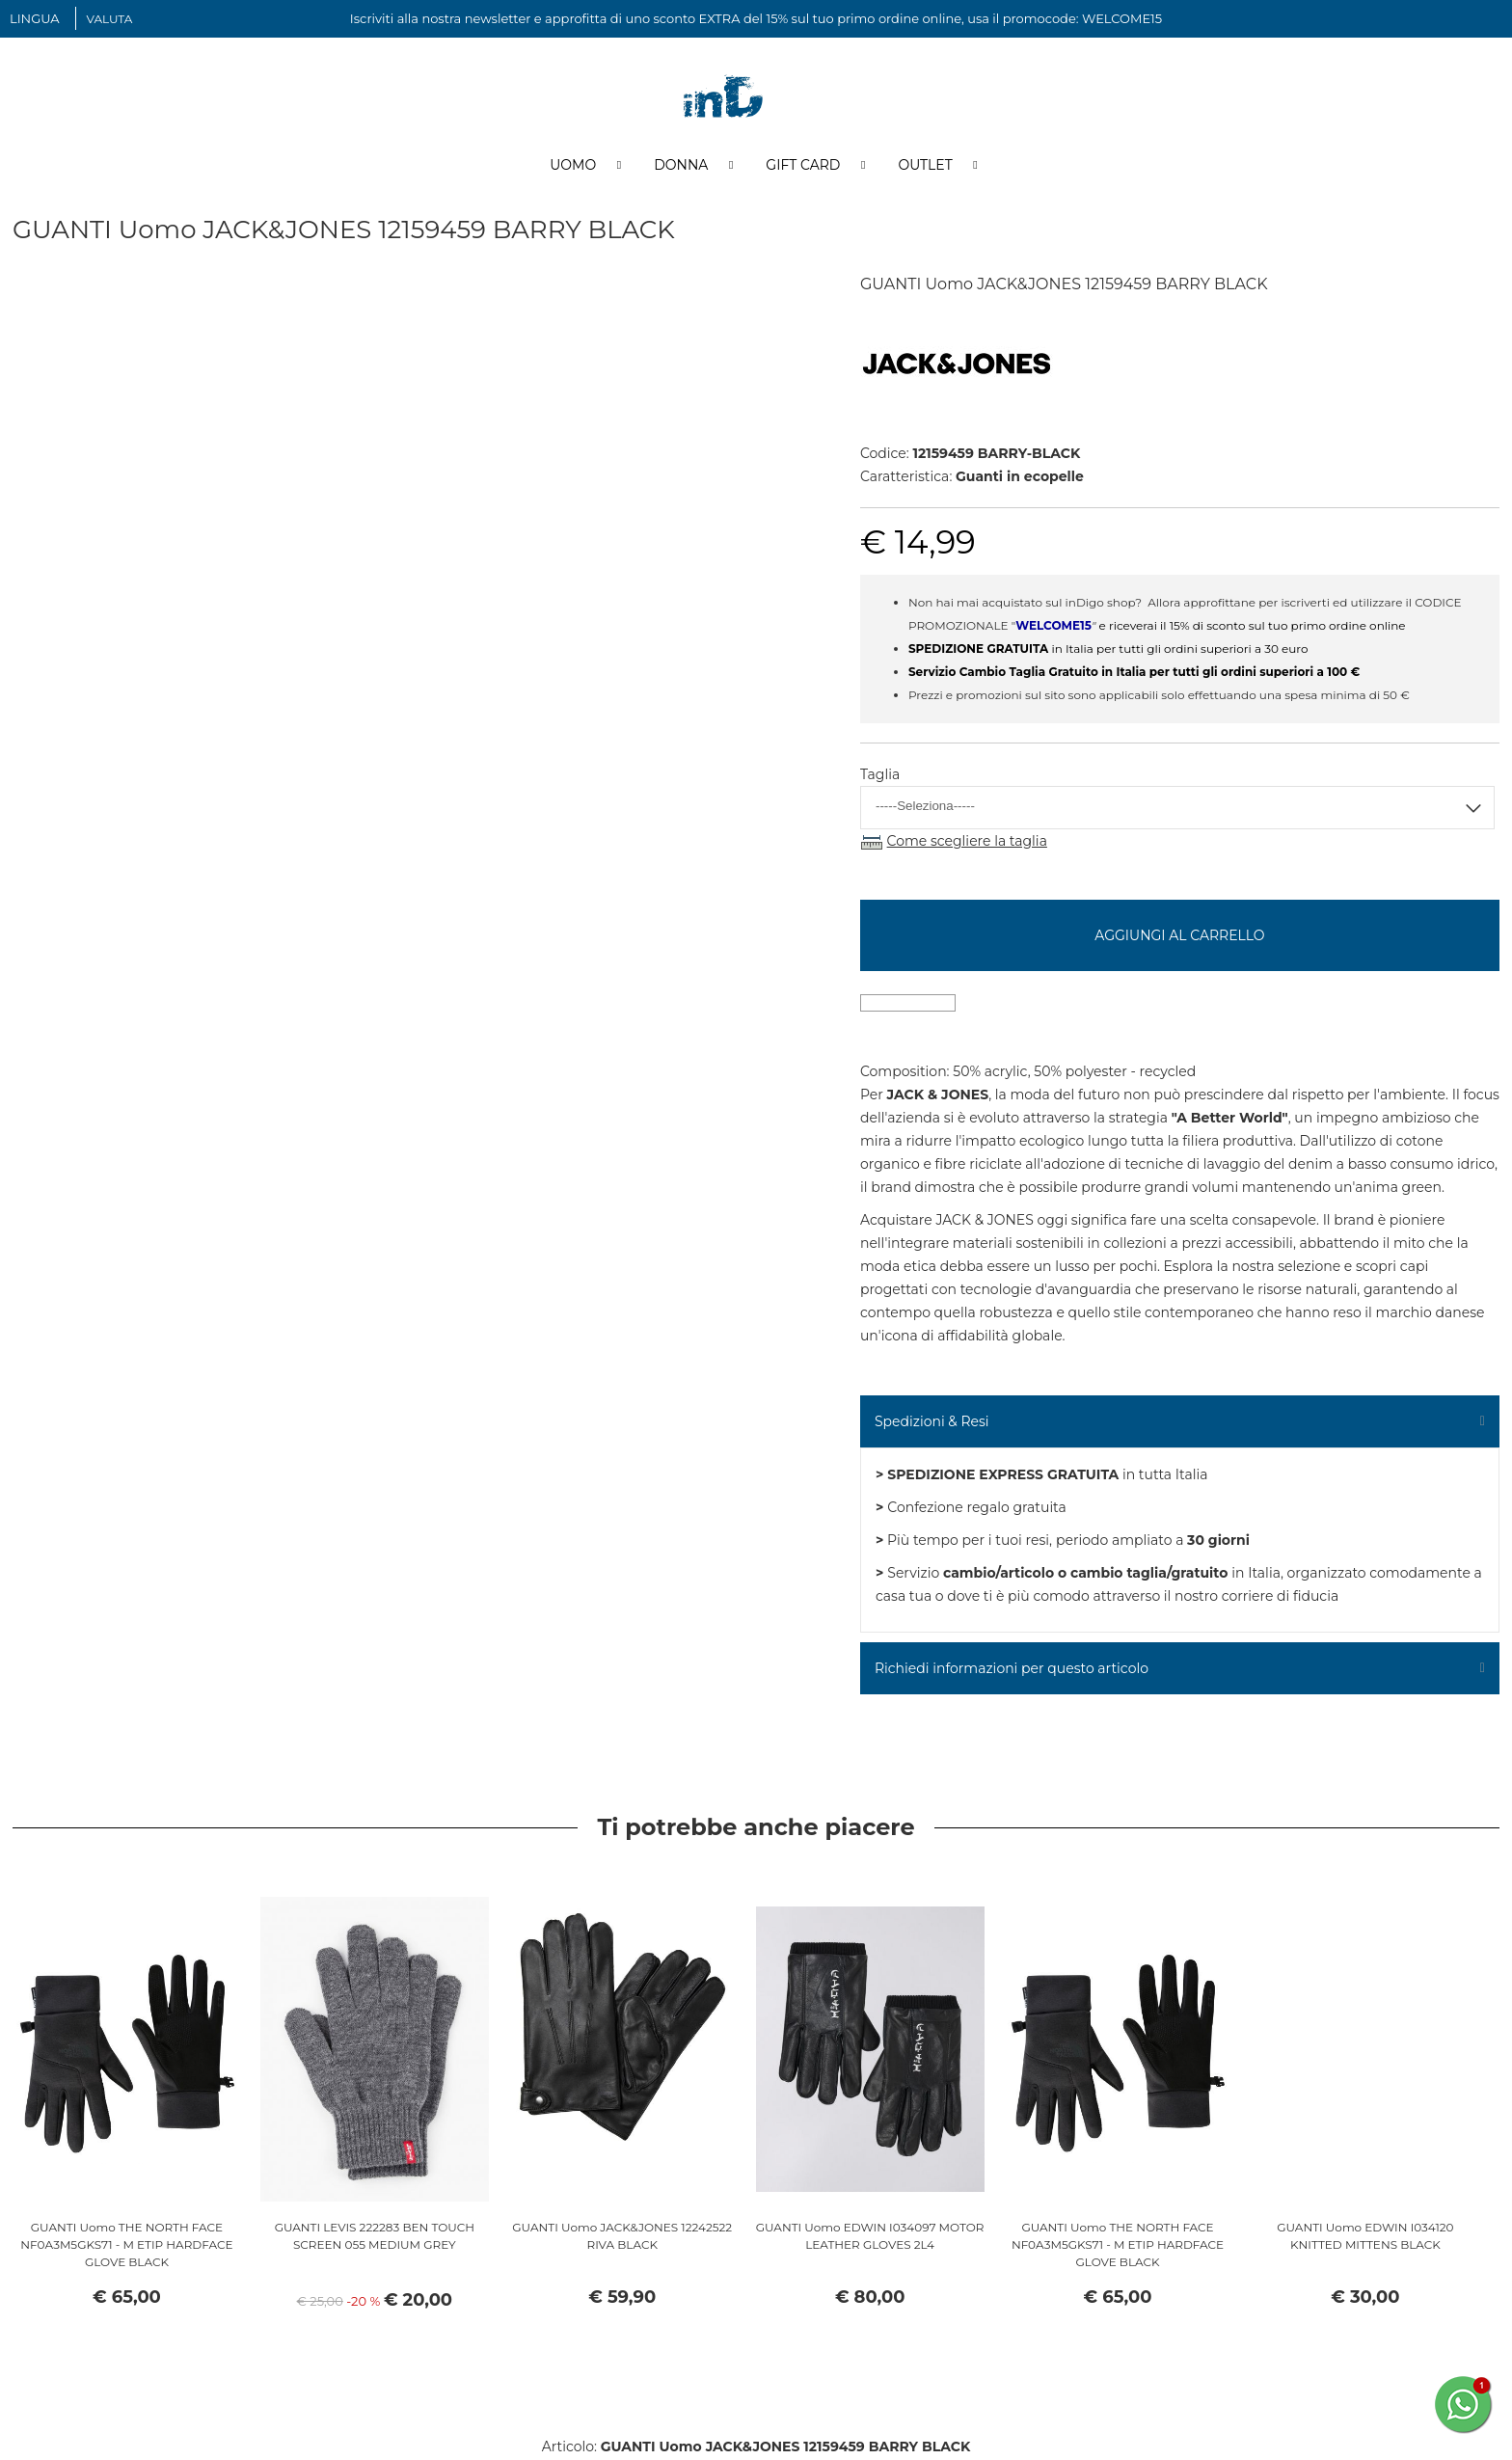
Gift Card (803, 167)
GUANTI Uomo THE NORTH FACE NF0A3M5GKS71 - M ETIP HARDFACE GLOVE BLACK (126, 2246)
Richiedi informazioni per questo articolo (1011, 1670)
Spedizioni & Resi (932, 1423)
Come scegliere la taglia (967, 843)
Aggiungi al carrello (1179, 937)
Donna (681, 167)
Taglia (880, 776)
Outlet (925, 167)
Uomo (573, 167)
